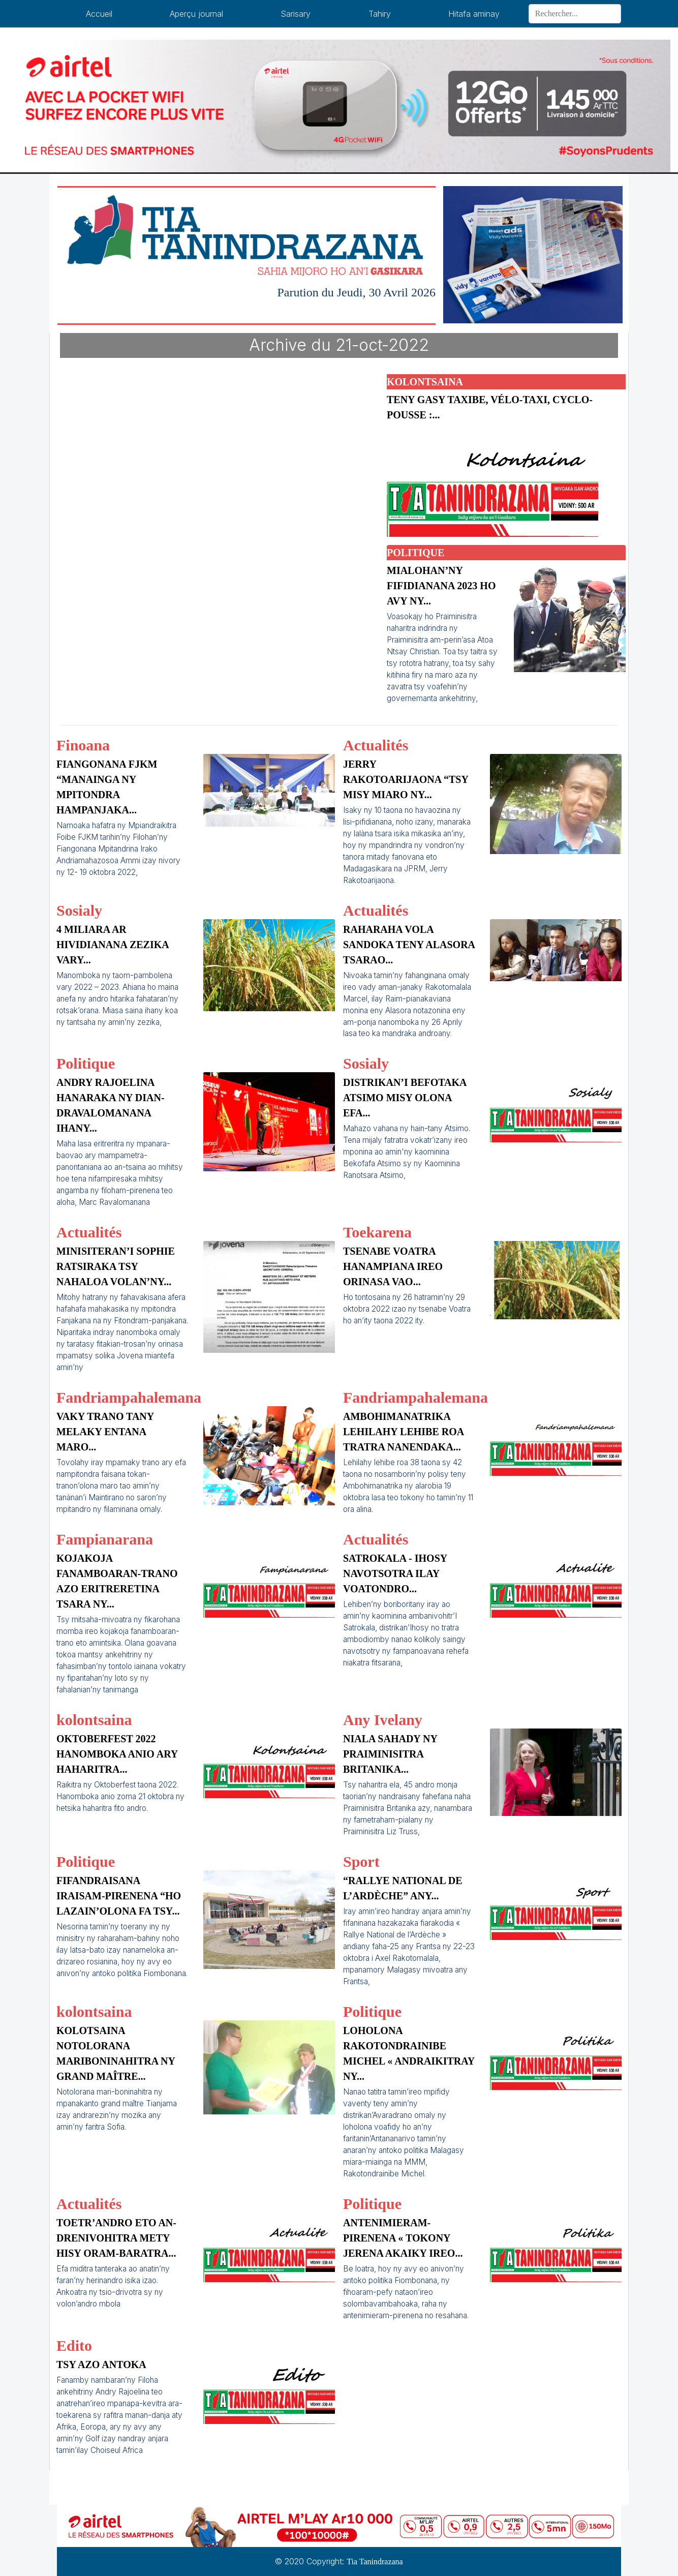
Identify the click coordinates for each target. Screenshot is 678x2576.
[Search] (575, 13)
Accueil (99, 14)
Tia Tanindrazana (375, 2561)
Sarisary (296, 14)
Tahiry (379, 14)
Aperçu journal (196, 14)
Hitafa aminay (474, 14)
